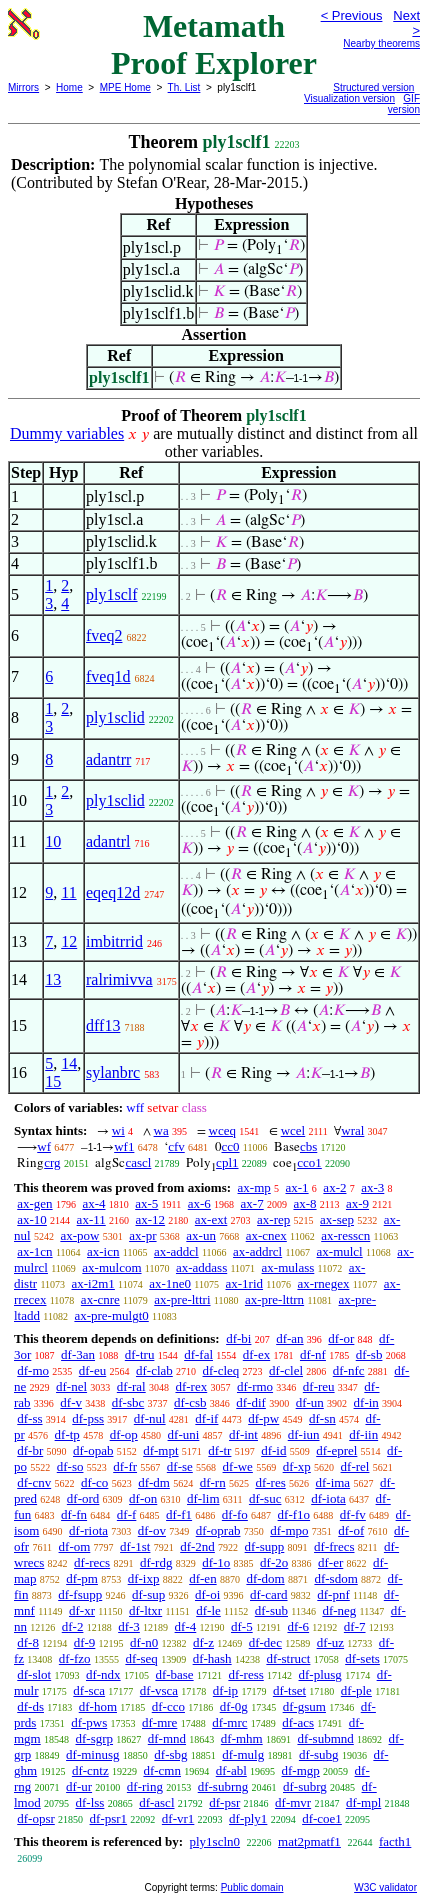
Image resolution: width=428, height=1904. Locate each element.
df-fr (125, 1466)
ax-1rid (245, 1283)
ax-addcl (176, 1251)
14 (69, 1063)
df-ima (332, 1482)
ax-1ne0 (170, 1283)
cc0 (231, 1146)
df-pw (263, 1418)
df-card (269, 1594)
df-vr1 (178, 1818)
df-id (273, 1450)
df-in (366, 1402)
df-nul (150, 1418)
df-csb (190, 1402)
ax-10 (32, 1219)
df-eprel (336, 1450)
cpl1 (227, 1162)
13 (53, 979)
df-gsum (304, 1706)
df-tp (67, 1434)
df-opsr (36, 1818)
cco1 (309, 1162)
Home (69, 87)
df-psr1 (109, 1818)
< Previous (352, 15)
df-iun (304, 1434)
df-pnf (333, 1594)
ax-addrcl (257, 1251)
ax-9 (357, 1203)
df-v (71, 1402)
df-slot (34, 1674)
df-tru (140, 1354)
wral (352, 1130)
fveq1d (108, 676)
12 (69, 941)
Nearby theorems (381, 43)
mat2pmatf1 (309, 1841)
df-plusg (320, 1674)
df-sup (148, 1594)
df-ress (245, 1674)
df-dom (265, 1578)
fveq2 (104, 635)
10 (53, 841)
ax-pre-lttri (182, 1299)
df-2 (73, 1626)
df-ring (145, 1786)
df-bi (238, 1338)
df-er (330, 1562)
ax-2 (334, 1187)
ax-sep (337, 1219)
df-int (243, 1434)
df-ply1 (248, 1818)
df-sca (89, 1690)
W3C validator (385, 1887)
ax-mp (254, 1187)
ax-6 (199, 1203)
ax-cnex (266, 1235)
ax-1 (297, 1187)
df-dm (154, 1482)
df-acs (298, 1722)
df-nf (313, 1354)
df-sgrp (94, 1738)
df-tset (289, 1690)
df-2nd (197, 1546)
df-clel (286, 1370)
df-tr (219, 1450)
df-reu (319, 1386)
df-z (203, 1642)
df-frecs (334, 1546)
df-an (289, 1338)
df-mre (159, 1722)
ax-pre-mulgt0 (111, 1315)
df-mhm (242, 1738)
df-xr (82, 1610)
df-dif (251, 1402)
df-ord (83, 1498)
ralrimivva (119, 979)
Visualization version (349, 98)
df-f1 (179, 1514)
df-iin (363, 1434)
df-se (180, 1466)
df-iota (328, 1498)
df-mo (33, 1370)
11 (68, 892)
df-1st (135, 1546)
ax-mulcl (340, 1251)
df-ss (29, 1418)
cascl (138, 1162)
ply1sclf (112, 594)
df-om (75, 1546)
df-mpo (289, 1530)
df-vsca (159, 1690)
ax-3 (372, 1187)
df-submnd (325, 1738)
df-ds (30, 1706)
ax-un (201, 1235)
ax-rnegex (323, 1283)
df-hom (98, 1706)
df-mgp (301, 1770)
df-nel (71, 1386)
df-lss (89, 1802)
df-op (124, 1434)
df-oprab (218, 1530)
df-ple (356, 1690)
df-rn (213, 1482)
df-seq (141, 1658)
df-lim (203, 1498)
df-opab (93, 1450)
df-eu (92, 1370)
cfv (176, 1146)
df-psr (224, 1802)
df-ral (131, 1386)
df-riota (88, 1530)
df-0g (234, 1706)
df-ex (256, 1354)
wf (44, 1146)
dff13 (103, 1025)
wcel (293, 1130)
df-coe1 (322, 1818)
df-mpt (160, 1450)
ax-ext (211, 1219)
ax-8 (304, 1203)
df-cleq (221, 1370)
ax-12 (150, 1219)
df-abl (231, 1770)
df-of (351, 1530)
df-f (127, 1514)
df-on (143, 1498)
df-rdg (156, 1562)
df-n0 (144, 1642)
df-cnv (34, 1482)
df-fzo (75, 1658)
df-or (341, 1338)
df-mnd (167, 1738)
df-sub (271, 1610)
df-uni (184, 1434)
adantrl (108, 841)
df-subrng (223, 1786)
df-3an (78, 1354)
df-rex (191, 1386)
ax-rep (273, 1219)
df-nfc (349, 1370)
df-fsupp (80, 1594)
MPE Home (125, 87)
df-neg (339, 1610)
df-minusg (92, 1754)
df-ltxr (145, 1610)
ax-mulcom (111, 1267)
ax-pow (79, 1235)
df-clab (154, 1370)
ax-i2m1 (93, 1283)
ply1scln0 (214, 1841)
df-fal (198, 1354)
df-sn (322, 1418)
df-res (270, 1482)
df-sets (362, 1658)
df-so (70, 1466)
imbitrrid (114, 941)
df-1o (216, 1562)
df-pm (82, 1578)
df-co (94, 1482)
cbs (308, 1146)
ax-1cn (34, 1251)
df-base (174, 1674)
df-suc (265, 1498)
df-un (310, 1402)
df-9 (85, 1642)
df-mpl (363, 1802)
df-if (206, 1418)
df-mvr (293, 1802)
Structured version (373, 87)
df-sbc (128, 1402)
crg (52, 1162)
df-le (208, 1610)
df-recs (92, 1562)
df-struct (288, 1658)
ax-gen (34, 1203)
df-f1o (294, 1514)
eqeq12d (113, 892)
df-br (30, 1450)
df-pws (89, 1722)
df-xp (297, 1466)
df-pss (88, 1418)
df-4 (186, 1626)
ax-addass (201, 1267)
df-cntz (90, 1770)
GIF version (404, 104)
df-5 (242, 1626)
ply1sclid (115, 717)
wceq (222, 1130)
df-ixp (144, 1578)
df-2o (274, 1562)
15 (53, 1081)
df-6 (298, 1626)
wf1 (124, 1146)
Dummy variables (67, 433)
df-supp (265, 1546)
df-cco (168, 1706)
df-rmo (255, 1386)
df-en (202, 1578)
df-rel (355, 1466)
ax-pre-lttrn (274, 1299)
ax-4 (93, 1203)
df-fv (353, 1514)
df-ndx (103, 1674)
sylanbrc (113, 1072)
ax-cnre (100, 1299)
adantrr (108, 759)
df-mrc (229, 1722)
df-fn (74, 1514)
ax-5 (146, 1203)
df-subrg (305, 1786)
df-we (238, 1466)
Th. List (184, 87)
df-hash (212, 1658)
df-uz (330, 1642)
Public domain (252, 1887)
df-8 (28, 1642)
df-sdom (335, 1578)
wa (161, 1130)
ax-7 (252, 1203)
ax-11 (91, 1219)
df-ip (225, 1690)
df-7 (355, 1626)
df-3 (129, 1626)
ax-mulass (288, 1267)
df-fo (235, 1514)
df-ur (79, 1786)
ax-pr (142, 1235)
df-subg (319, 1754)
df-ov (152, 1530)
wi (118, 1130)
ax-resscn (345, 1235)
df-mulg (243, 1754)
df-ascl (156, 1802)
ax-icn (103, 1251)
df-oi (207, 1594)
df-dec (265, 1642)
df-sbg (170, 1754)
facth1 (395, 1841)
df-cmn (162, 1770)
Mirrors (23, 87)
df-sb (369, 1354)
